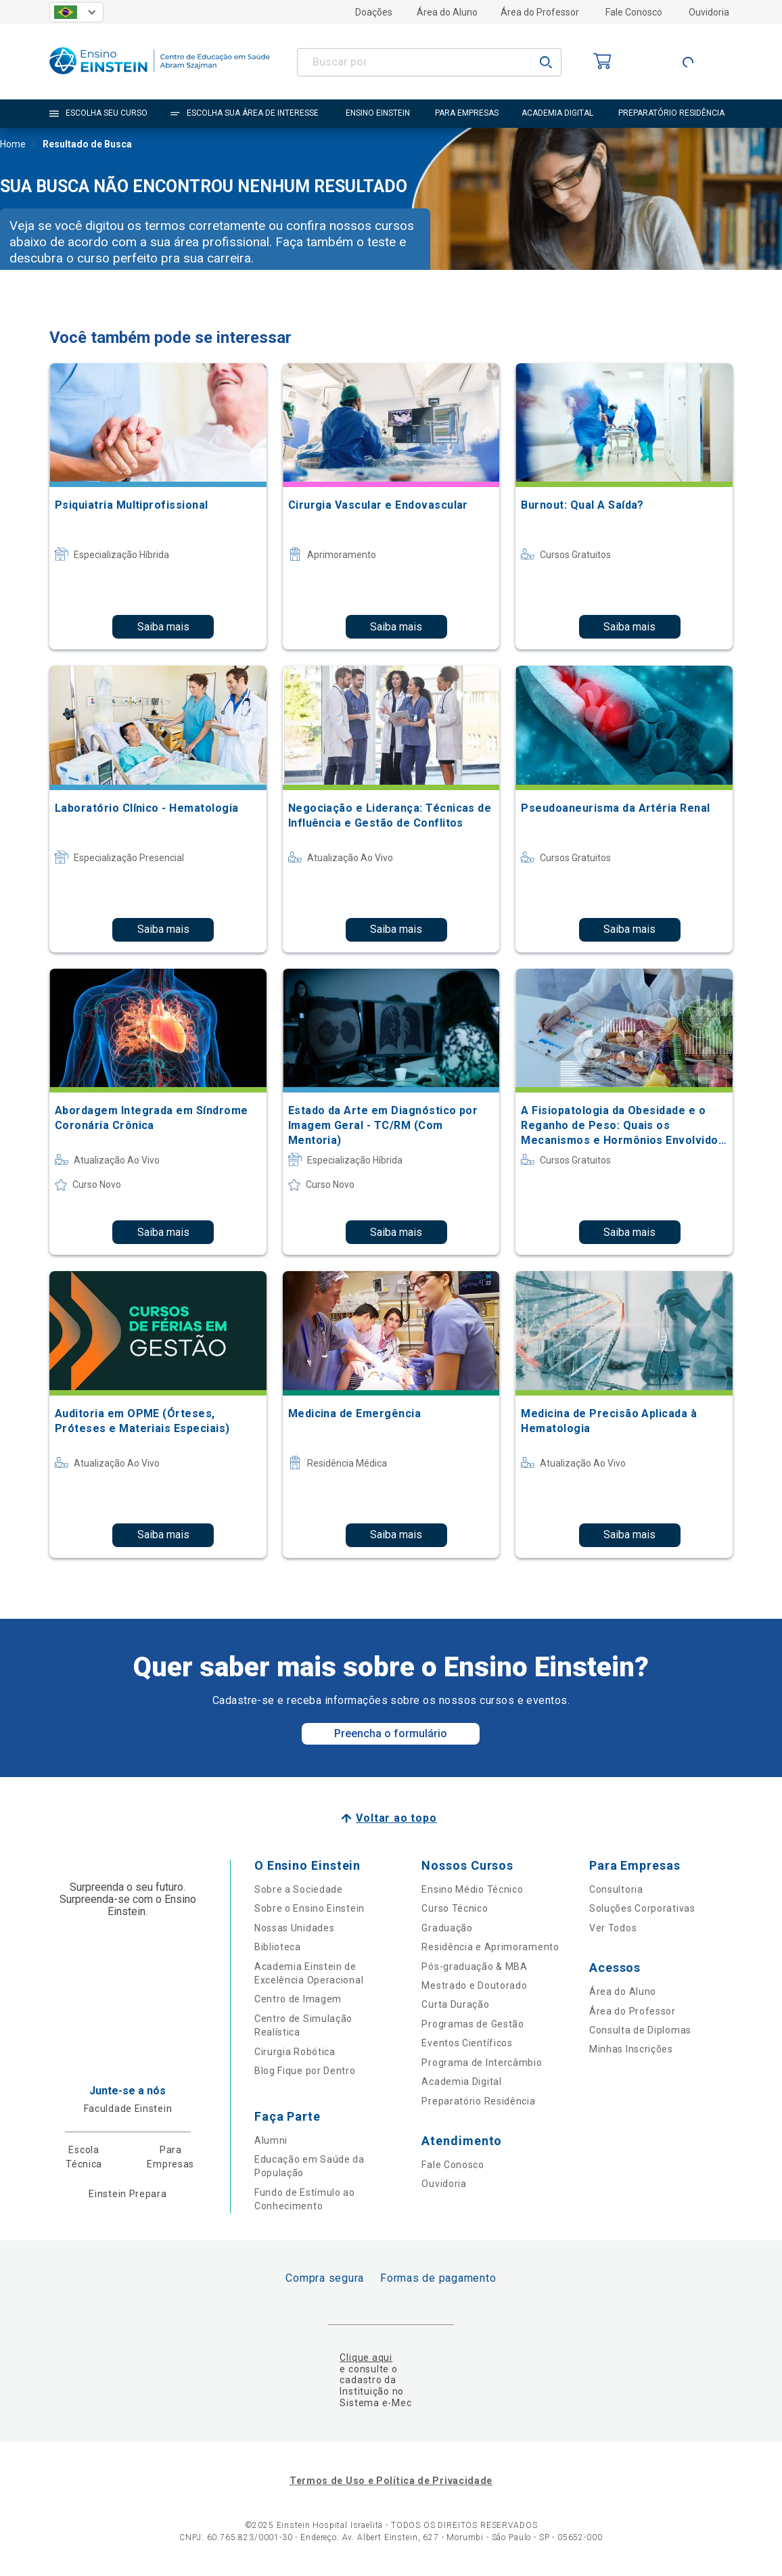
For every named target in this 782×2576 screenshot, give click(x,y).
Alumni (271, 2140)
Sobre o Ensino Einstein (309, 1908)
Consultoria (616, 1889)
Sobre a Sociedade (298, 1889)
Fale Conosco (633, 12)
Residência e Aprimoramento (490, 1946)
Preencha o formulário (390, 1733)
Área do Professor (540, 12)
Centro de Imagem (298, 1999)
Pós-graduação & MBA (474, 1966)
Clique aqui (366, 2357)
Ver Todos (613, 1928)
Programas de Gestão (472, 2024)
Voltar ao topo (396, 1818)
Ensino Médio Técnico (472, 1889)
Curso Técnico (454, 1908)
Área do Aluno (447, 12)
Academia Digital (461, 2081)
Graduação (446, 1928)
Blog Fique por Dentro (305, 2070)
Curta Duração (455, 2004)
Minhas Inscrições (631, 2049)
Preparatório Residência (478, 2101)
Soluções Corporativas (642, 1908)
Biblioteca (277, 1946)
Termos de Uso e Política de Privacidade (391, 2480)
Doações (373, 12)
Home (13, 145)
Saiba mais (163, 626)
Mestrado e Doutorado (474, 1985)
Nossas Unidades (294, 1928)
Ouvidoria (709, 12)
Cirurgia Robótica (295, 2051)
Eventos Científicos (466, 2043)
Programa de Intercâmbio (481, 2062)
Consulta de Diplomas (640, 2030)
